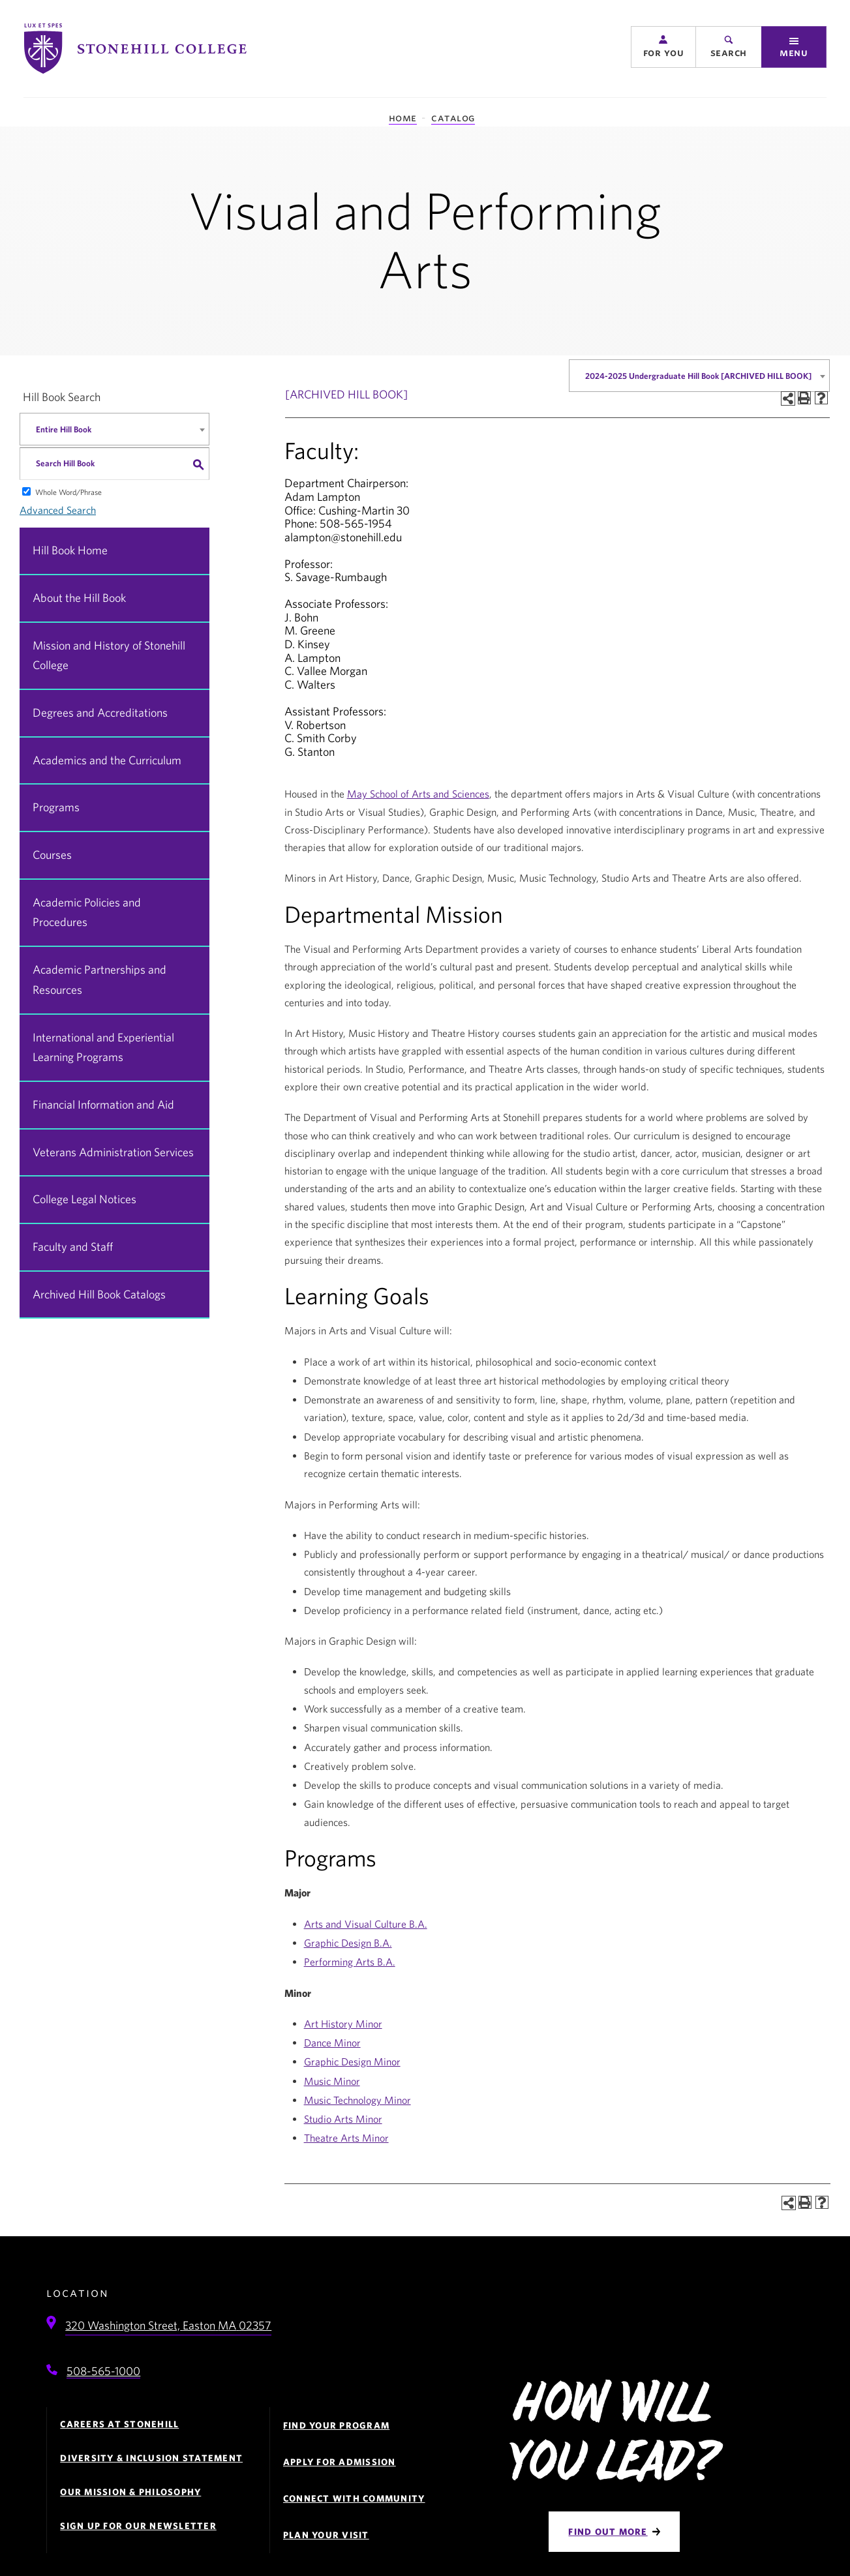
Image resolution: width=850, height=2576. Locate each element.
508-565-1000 (103, 2371)
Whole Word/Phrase (68, 491)
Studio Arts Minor (343, 2119)
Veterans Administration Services (113, 1152)
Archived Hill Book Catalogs (99, 1294)
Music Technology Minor (357, 2100)
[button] (663, 47)
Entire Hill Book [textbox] (63, 429)
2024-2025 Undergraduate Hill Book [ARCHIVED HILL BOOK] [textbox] (698, 376)
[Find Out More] (614, 2531)
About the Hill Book (79, 598)
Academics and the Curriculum (107, 760)
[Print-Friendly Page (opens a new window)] (804, 397)
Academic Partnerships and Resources (99, 979)
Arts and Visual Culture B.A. (365, 1924)
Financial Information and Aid (103, 1104)
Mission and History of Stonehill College (109, 655)
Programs (56, 807)
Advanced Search (58, 510)
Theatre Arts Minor (346, 2138)
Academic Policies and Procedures (87, 912)
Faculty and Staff (73, 1246)
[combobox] (699, 375)
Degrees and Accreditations (100, 712)
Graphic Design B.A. (348, 1943)
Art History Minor (343, 2023)
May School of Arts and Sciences (418, 794)
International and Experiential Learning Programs (103, 1047)
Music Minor (332, 2081)
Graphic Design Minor (352, 2061)
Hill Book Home (70, 550)
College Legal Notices (84, 1199)
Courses (52, 854)
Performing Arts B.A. (349, 1962)
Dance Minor (332, 2042)
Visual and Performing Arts (425, 239)
